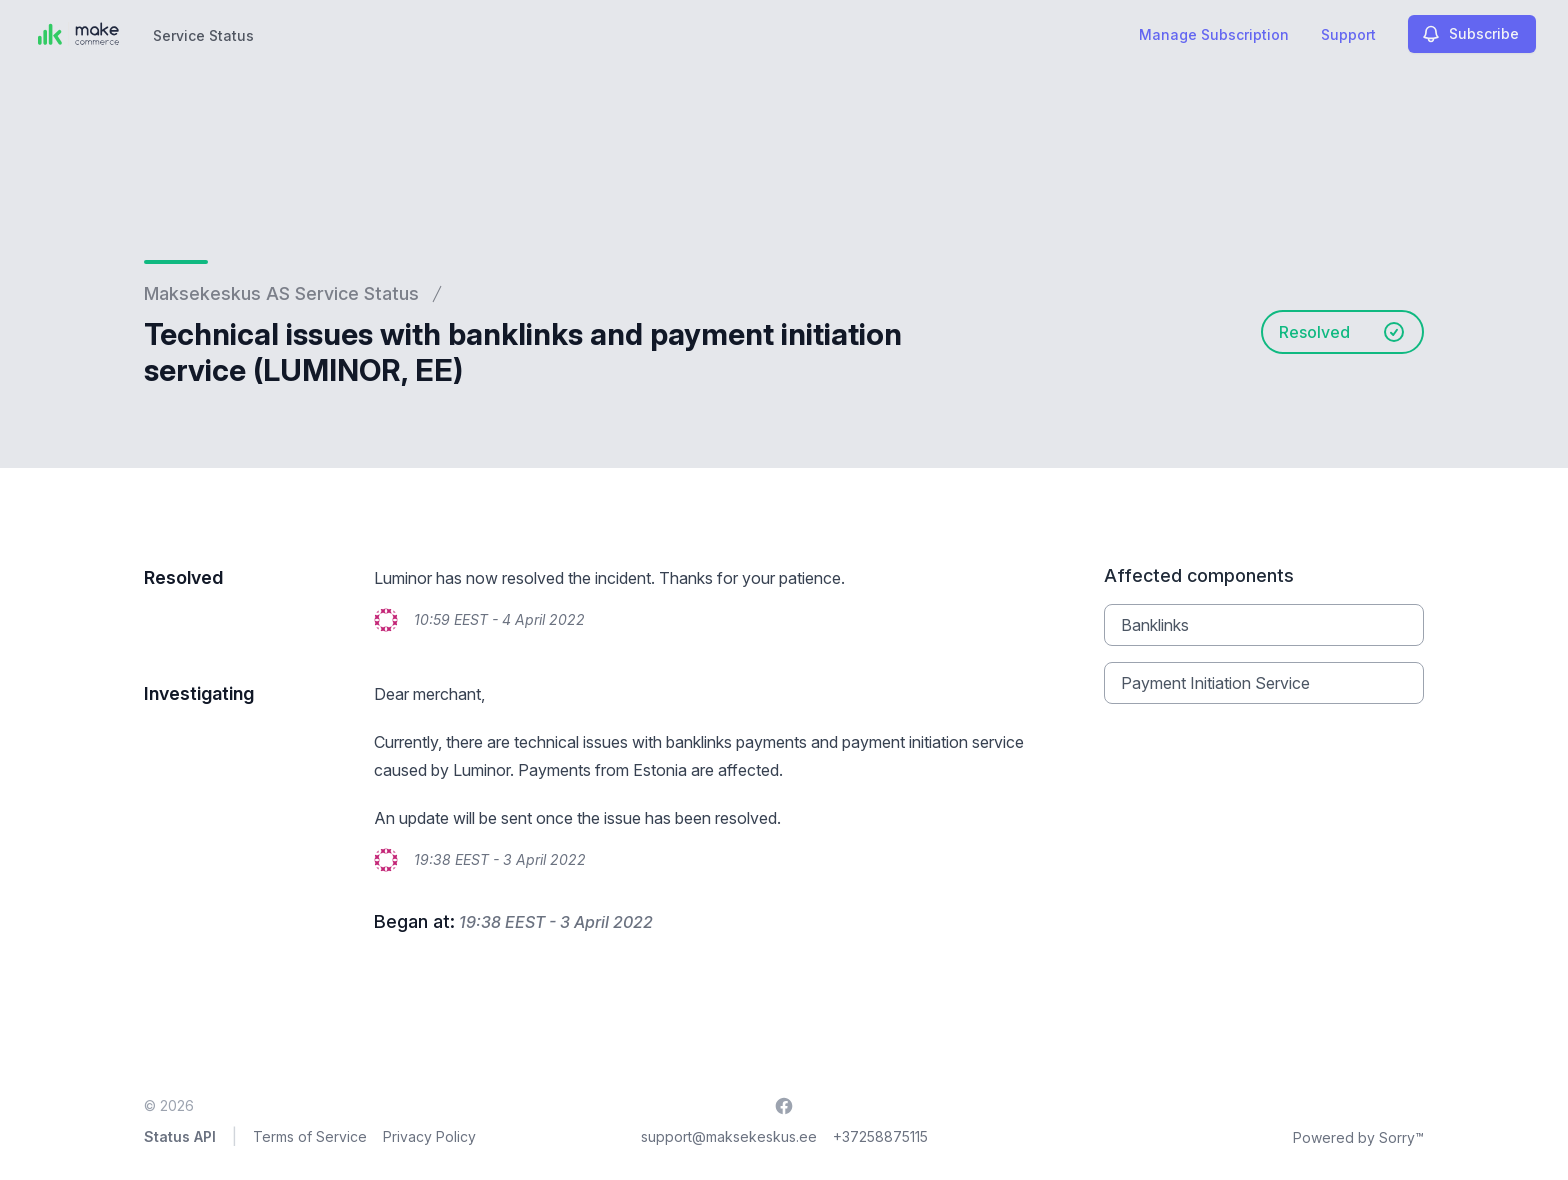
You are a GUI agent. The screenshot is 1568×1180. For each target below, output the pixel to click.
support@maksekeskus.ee (729, 1136)
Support (1348, 34)
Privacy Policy (429, 1136)
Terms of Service (310, 1136)
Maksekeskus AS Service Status (281, 293)
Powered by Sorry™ (1358, 1137)
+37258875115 (880, 1136)
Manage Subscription (1214, 34)
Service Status (203, 35)
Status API (180, 1136)
